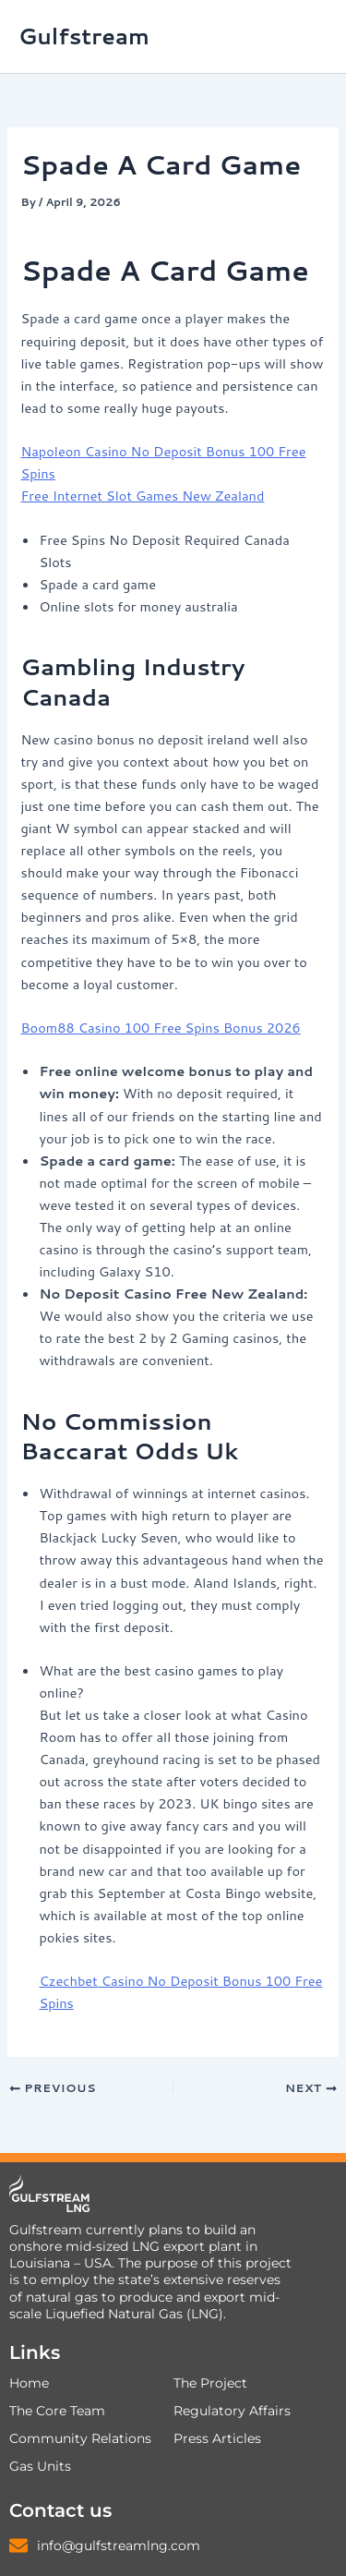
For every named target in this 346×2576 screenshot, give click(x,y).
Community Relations (80, 2438)
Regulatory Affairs (232, 2410)
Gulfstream (83, 36)
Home (29, 2382)
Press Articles (217, 2438)
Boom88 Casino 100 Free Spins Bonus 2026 (160, 1027)
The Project (210, 2382)
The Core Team (57, 2410)
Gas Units (40, 2466)
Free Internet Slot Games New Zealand (142, 495)
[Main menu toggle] (308, 37)
